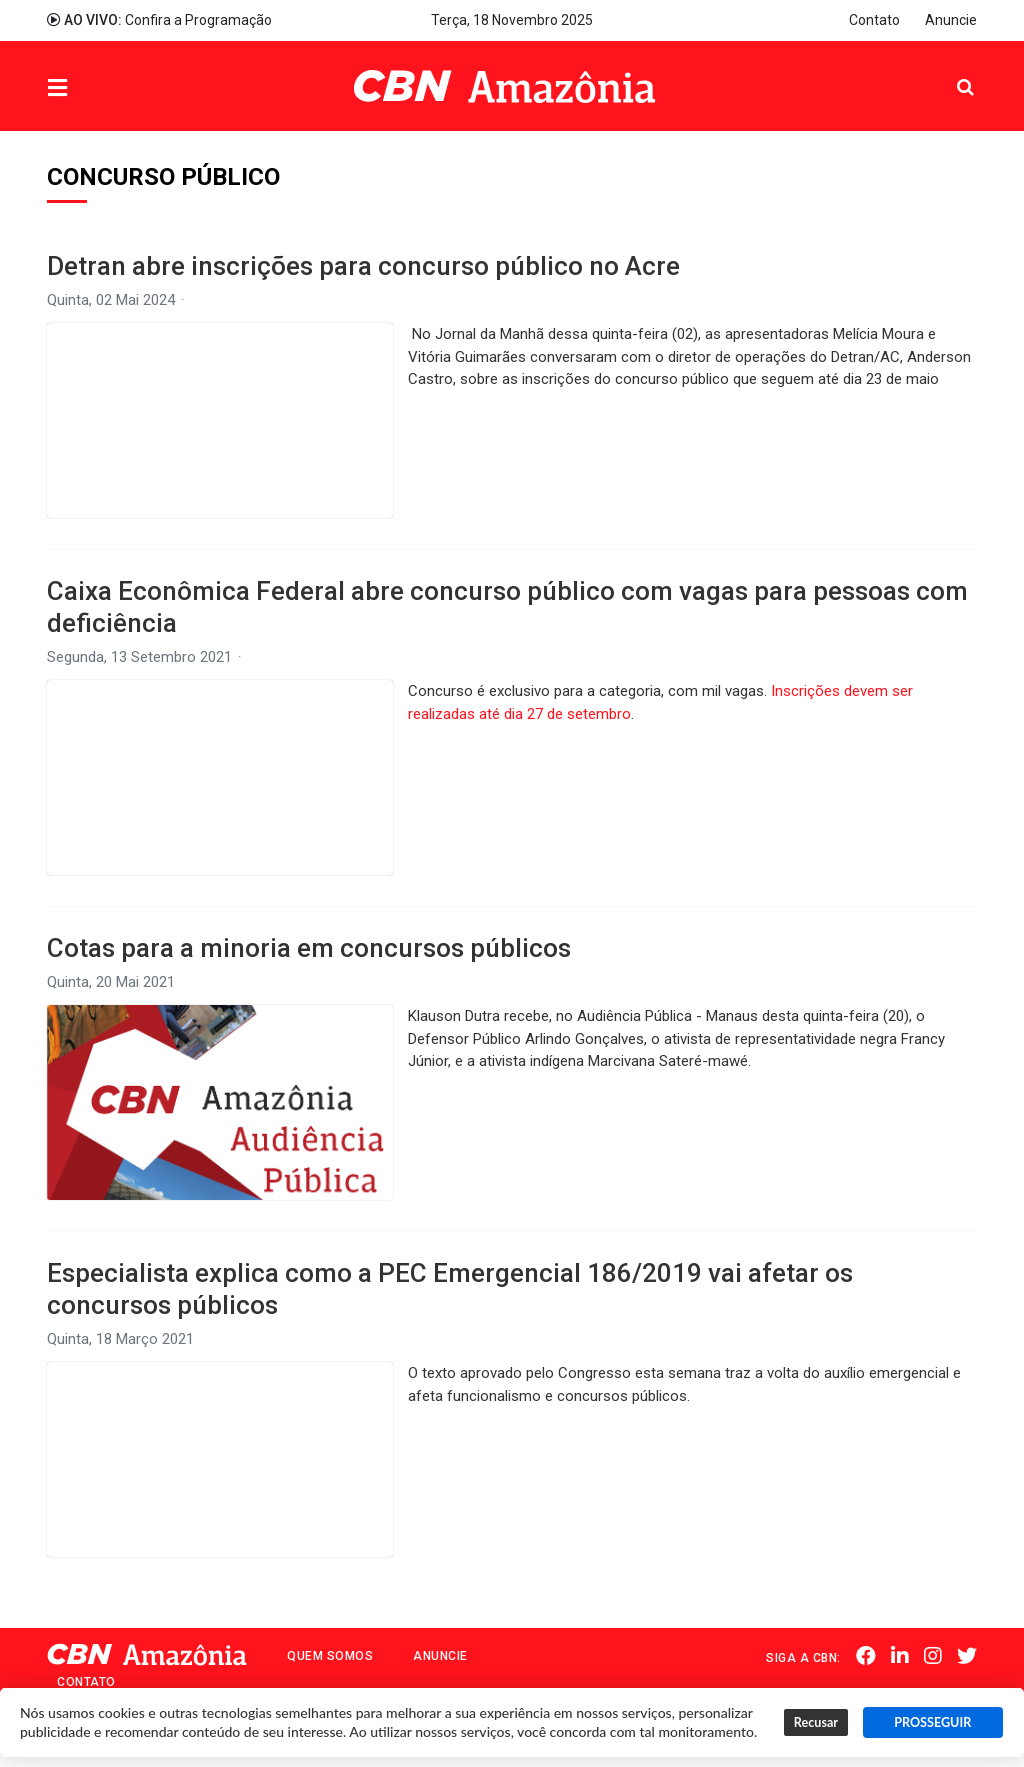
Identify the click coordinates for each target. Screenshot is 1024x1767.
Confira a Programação (159, 20)
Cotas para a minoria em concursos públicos (309, 948)
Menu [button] (98, 88)
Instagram (933, 1656)
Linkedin (900, 1656)
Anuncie (951, 20)
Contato (874, 20)
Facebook (866, 1656)
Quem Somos (330, 1656)
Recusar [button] (816, 1722)
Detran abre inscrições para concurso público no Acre (363, 266)
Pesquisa (949, 71)
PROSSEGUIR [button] (932, 1722)
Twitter (967, 1656)
